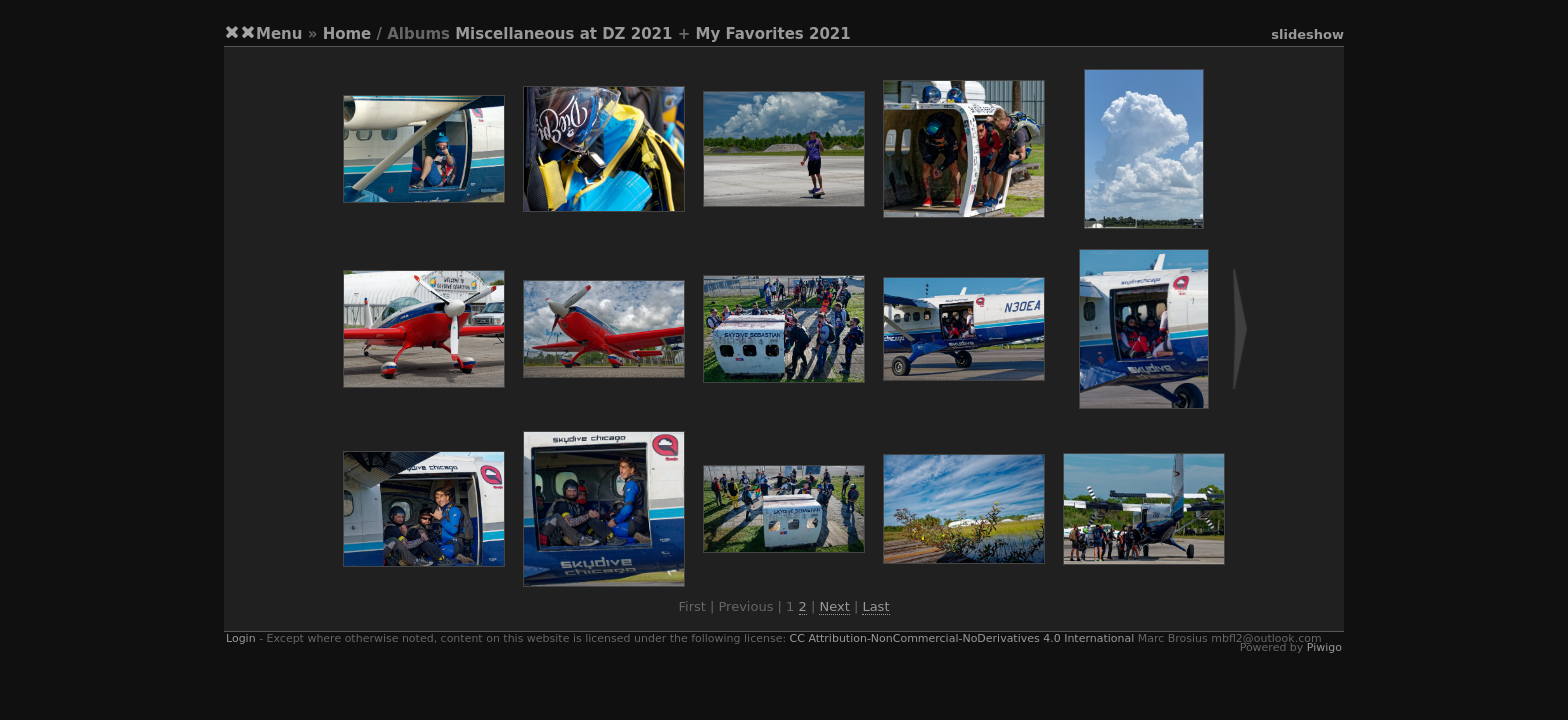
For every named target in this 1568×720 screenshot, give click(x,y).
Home (347, 34)
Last (875, 606)
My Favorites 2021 (772, 34)
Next (834, 606)
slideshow (1307, 34)
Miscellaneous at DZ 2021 (563, 34)
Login (241, 638)
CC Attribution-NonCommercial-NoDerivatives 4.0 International (962, 638)
